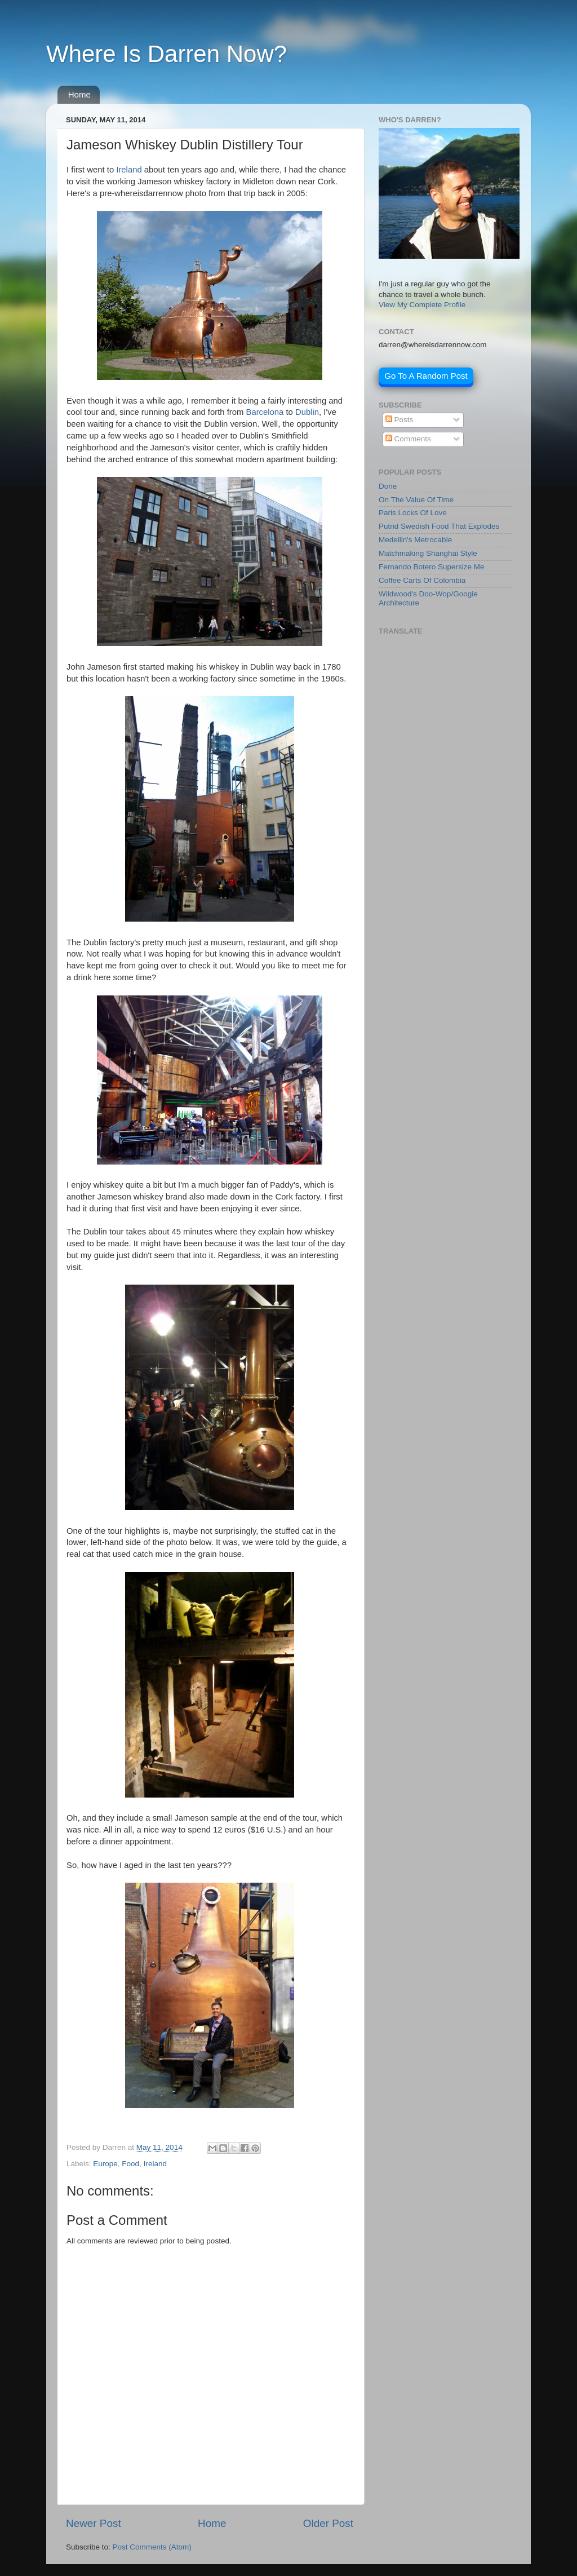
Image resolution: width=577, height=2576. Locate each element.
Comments (408, 439)
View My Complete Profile (422, 304)
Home (79, 94)
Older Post (328, 2523)
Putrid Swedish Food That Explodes (439, 526)
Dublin (307, 412)
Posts (399, 419)
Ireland (128, 169)
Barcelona (265, 412)
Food (130, 2163)
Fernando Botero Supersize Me (432, 567)
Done (388, 486)
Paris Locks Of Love (413, 512)
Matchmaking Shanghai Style (428, 553)
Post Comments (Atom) (152, 2547)
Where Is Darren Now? (166, 54)
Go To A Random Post (425, 375)
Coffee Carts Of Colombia (422, 580)
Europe (105, 2163)
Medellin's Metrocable (415, 539)
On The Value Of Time (416, 499)
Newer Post (93, 2523)
